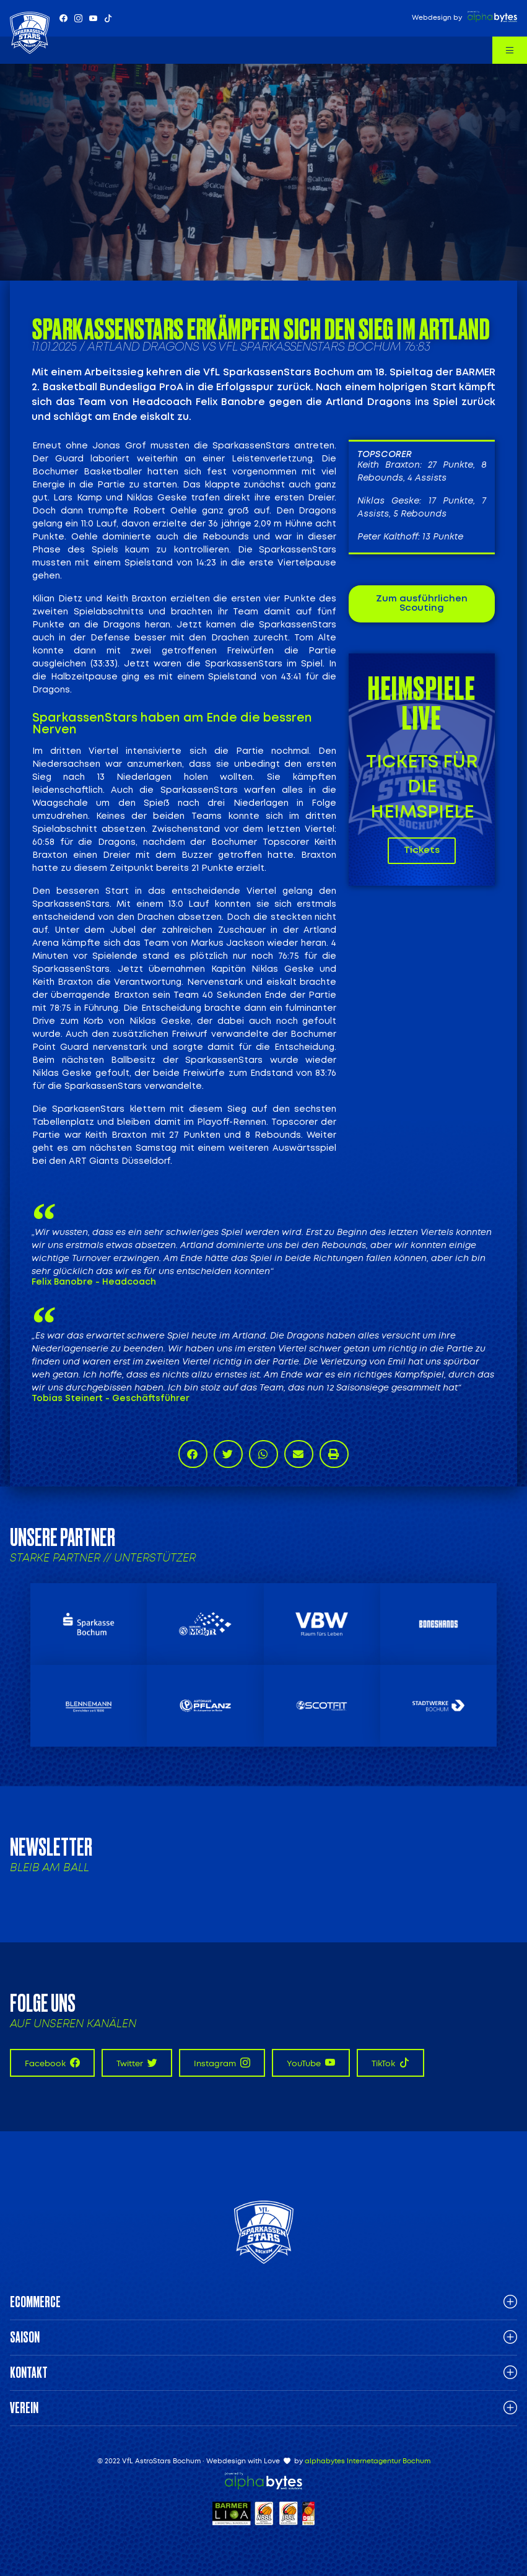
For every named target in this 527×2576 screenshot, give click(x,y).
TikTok (390, 2062)
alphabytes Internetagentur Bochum (367, 2461)
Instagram (222, 2062)
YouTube (311, 2062)
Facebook (52, 2062)
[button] (192, 1454)
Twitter (136, 2062)
